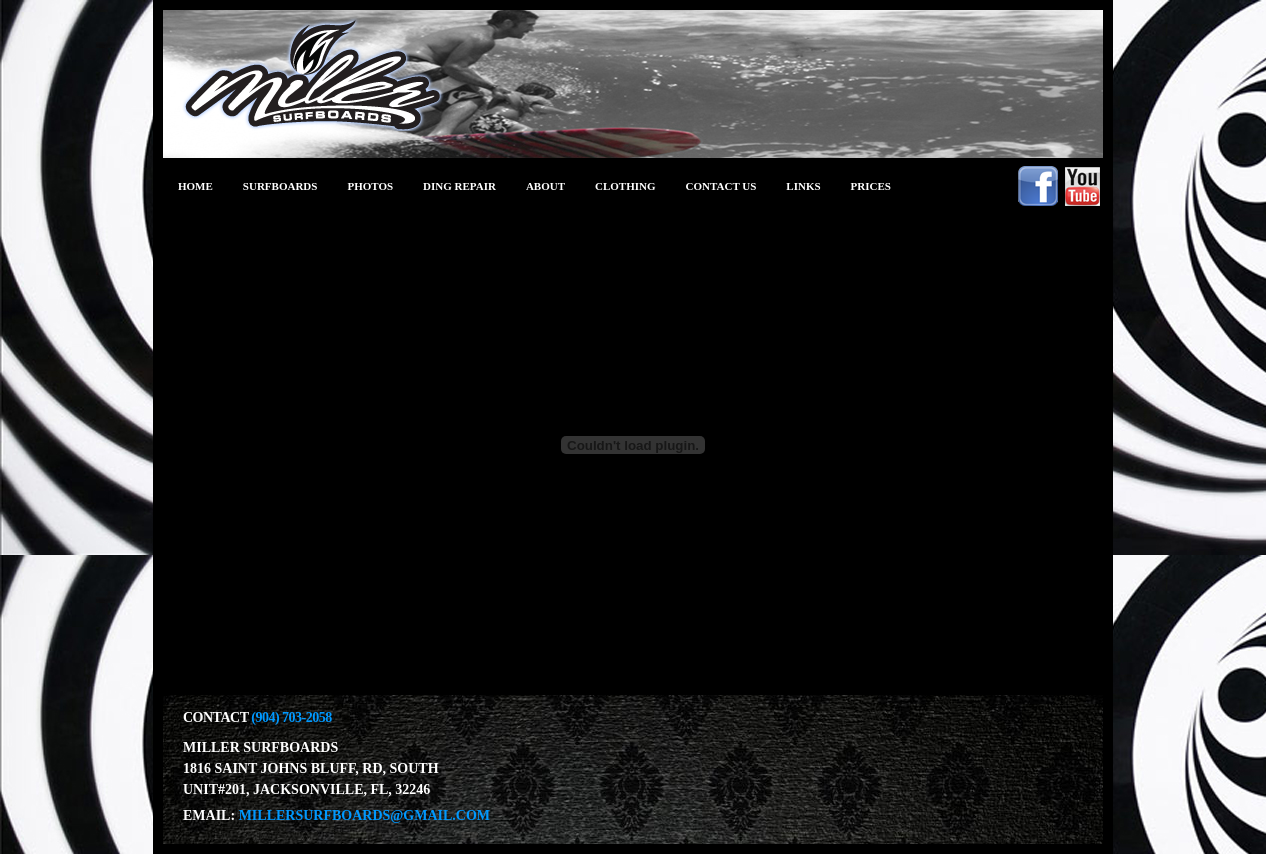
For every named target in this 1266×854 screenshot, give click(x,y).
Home (195, 186)
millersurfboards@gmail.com (364, 815)
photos (370, 186)
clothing (625, 186)
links (803, 186)
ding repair (459, 186)
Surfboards (280, 186)
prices (871, 186)
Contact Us (721, 186)
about (545, 186)
